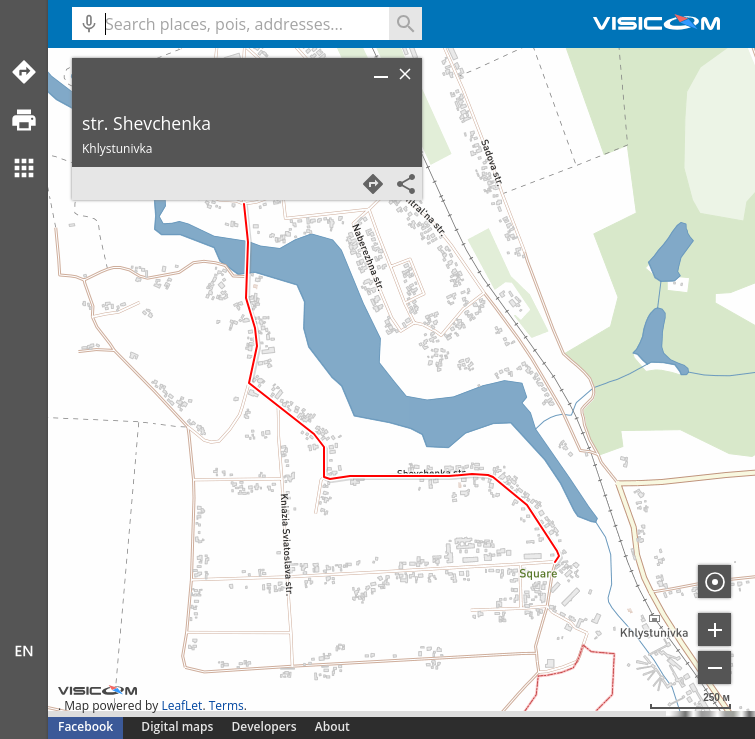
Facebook (85, 726)
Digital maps (178, 726)
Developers (264, 726)
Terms (226, 705)
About (332, 726)
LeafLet (181, 705)
